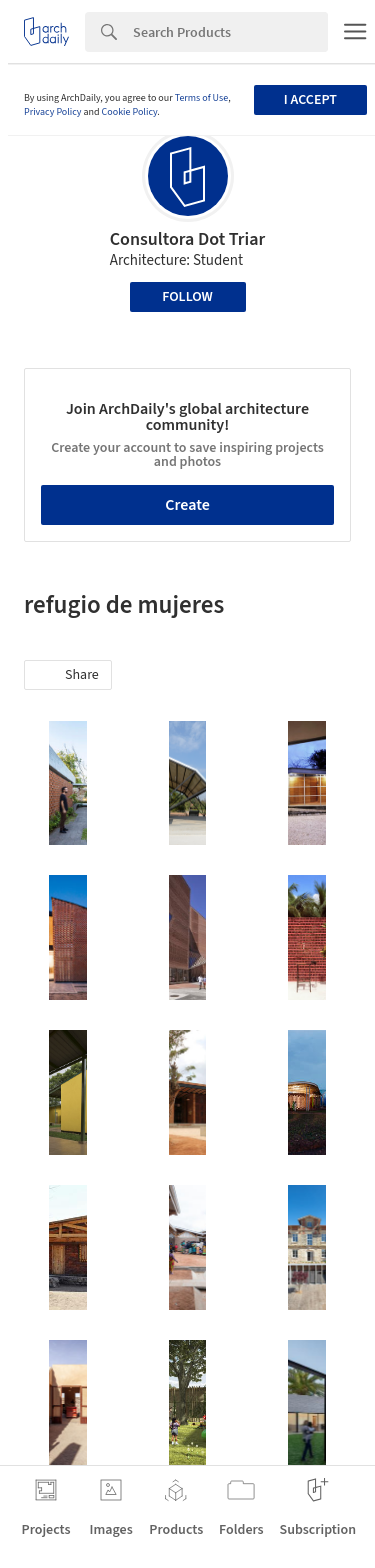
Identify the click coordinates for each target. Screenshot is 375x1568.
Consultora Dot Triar (188, 239)
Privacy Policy (53, 112)
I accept (310, 100)
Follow (187, 297)
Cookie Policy (130, 112)
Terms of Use (202, 98)
